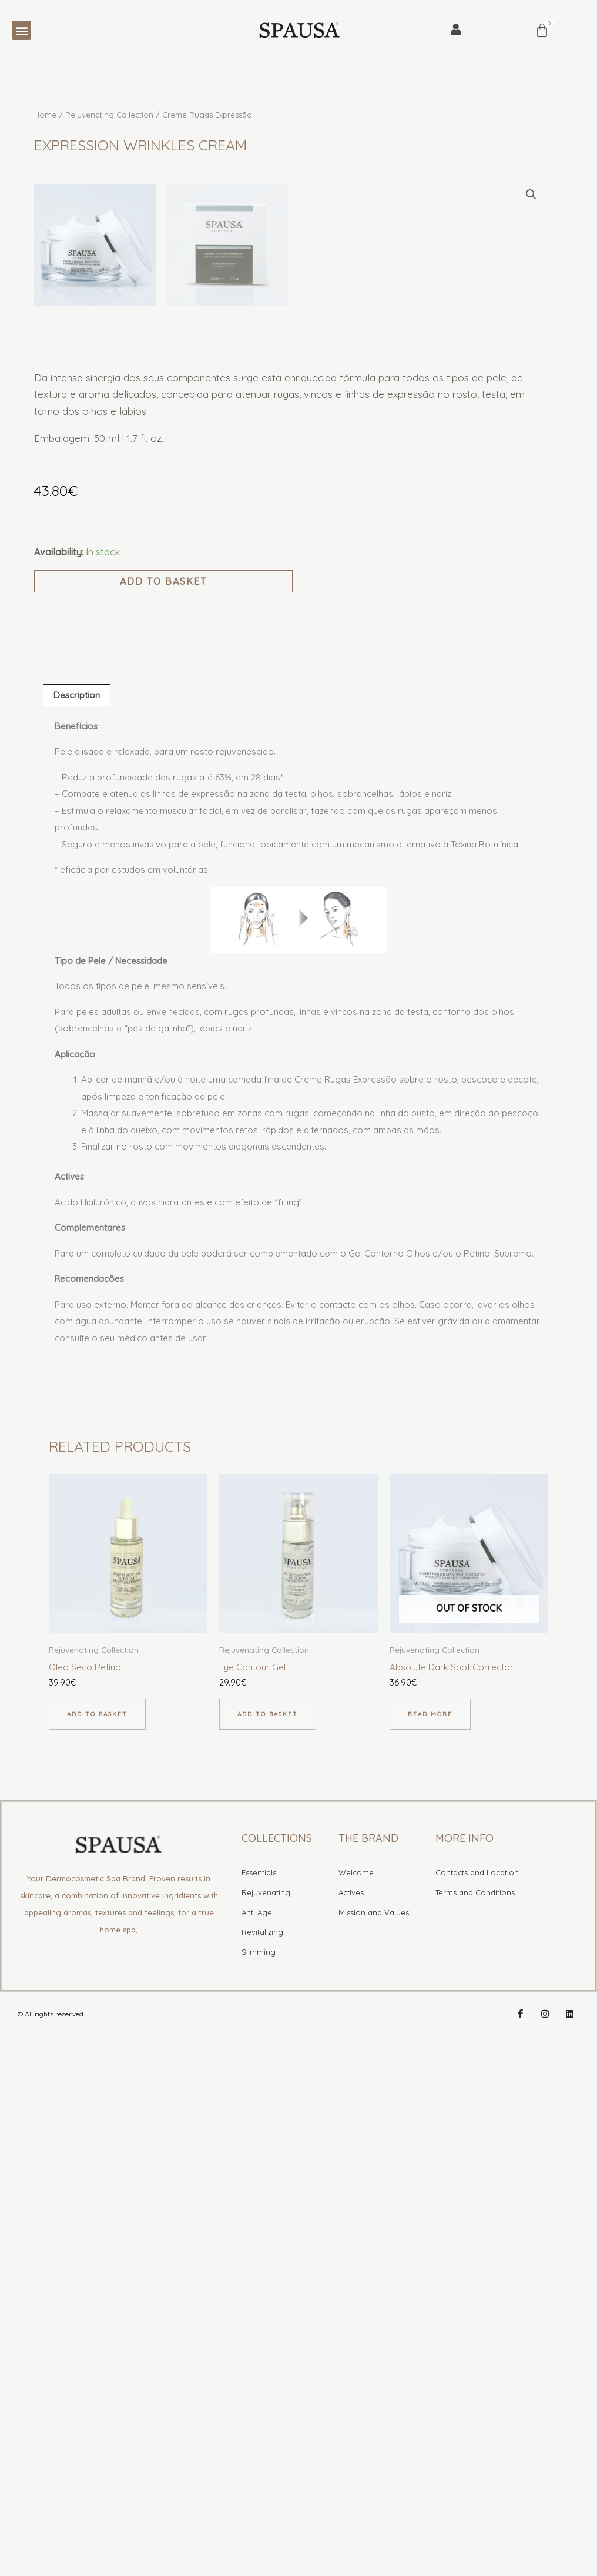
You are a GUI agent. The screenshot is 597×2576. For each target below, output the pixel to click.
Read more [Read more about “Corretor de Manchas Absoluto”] (430, 2231)
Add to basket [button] (97, 2231)
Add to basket (163, 1098)
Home (45, 114)
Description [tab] (76, 1212)
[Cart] (542, 30)
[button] (21, 30)
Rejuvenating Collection (109, 114)
